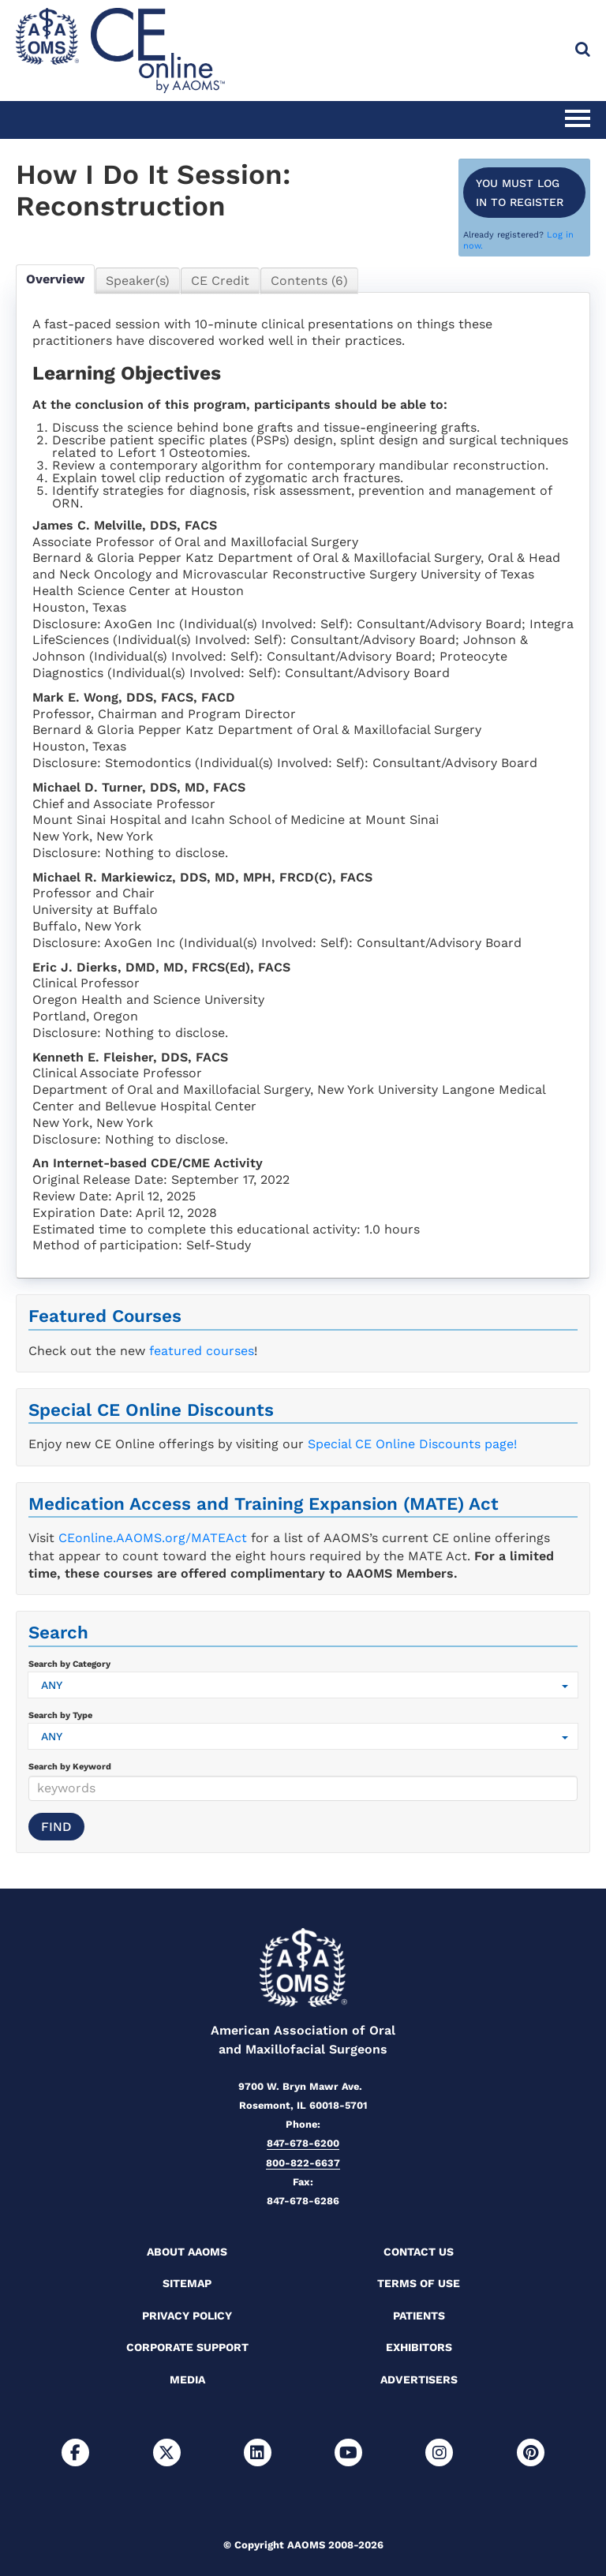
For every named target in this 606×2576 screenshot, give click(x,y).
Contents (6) (309, 280)
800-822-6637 (303, 2163)
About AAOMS (187, 2251)
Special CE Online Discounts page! (412, 1443)
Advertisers (419, 2379)
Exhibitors (419, 2347)
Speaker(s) (138, 280)
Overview (55, 278)
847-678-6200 (303, 2143)
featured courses (201, 1350)
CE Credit (220, 280)
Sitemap (187, 2283)
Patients (419, 2315)
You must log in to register (519, 192)
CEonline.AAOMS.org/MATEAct (152, 1537)
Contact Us (418, 2251)
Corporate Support (187, 2347)
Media (187, 2379)
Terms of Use (418, 2283)
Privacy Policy (187, 2315)
